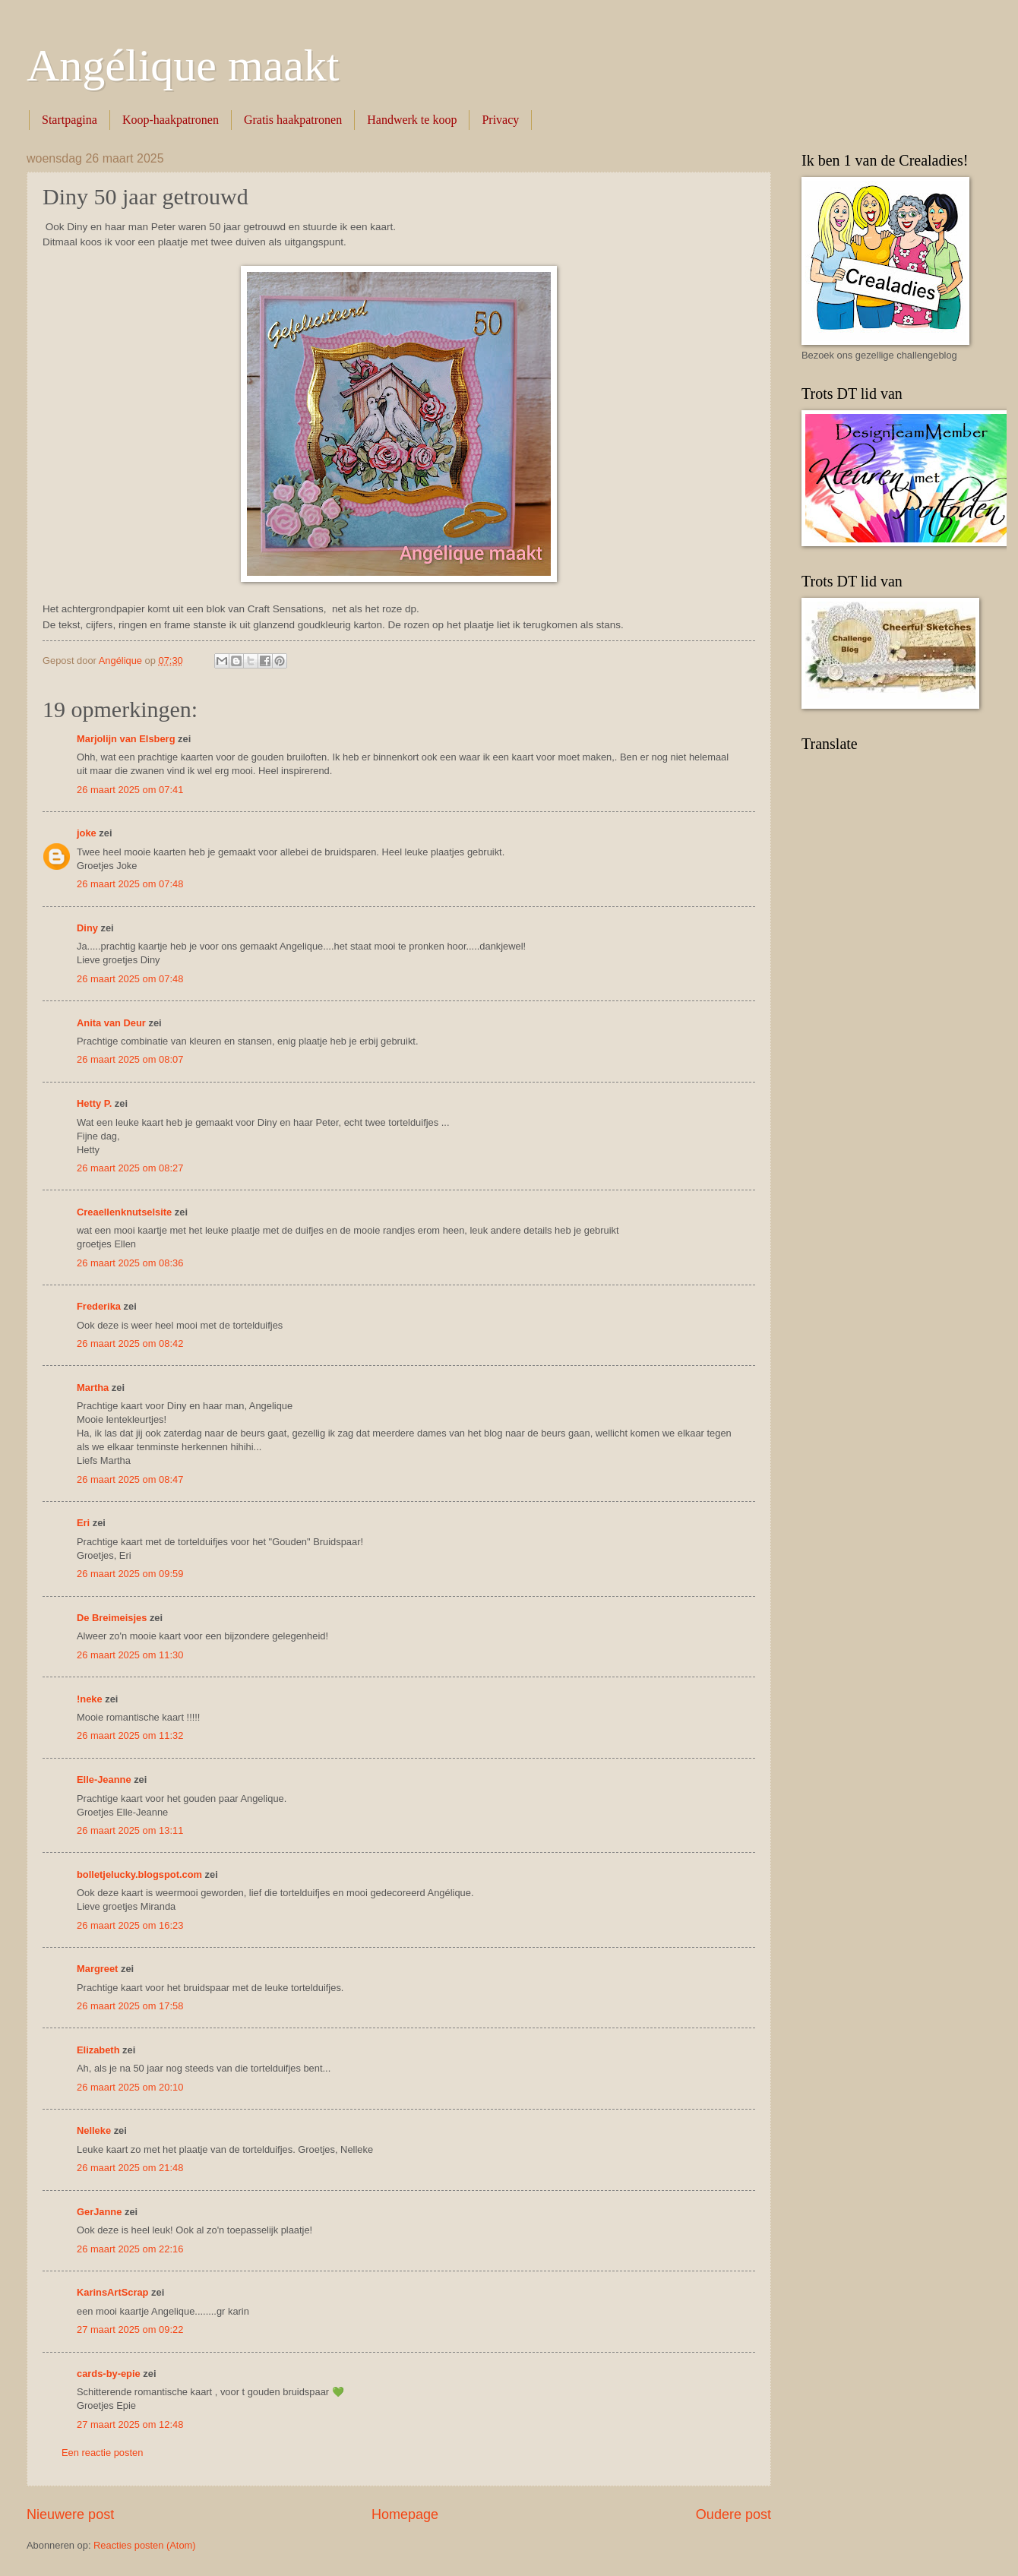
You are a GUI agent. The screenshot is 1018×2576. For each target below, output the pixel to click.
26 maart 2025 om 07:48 (130, 884)
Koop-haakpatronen (170, 119)
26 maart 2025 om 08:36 (130, 1263)
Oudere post (733, 2514)
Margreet (97, 1968)
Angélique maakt (183, 65)
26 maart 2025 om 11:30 (130, 1655)
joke (86, 833)
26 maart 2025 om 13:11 (130, 1830)
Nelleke (94, 2130)
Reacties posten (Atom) (144, 2545)
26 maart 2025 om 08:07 (130, 1059)
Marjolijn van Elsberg (126, 738)
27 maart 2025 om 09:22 (130, 2329)
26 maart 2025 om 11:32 (130, 1735)
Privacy (500, 119)
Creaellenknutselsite (124, 1212)
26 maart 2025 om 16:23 (130, 1925)
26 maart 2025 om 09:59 (130, 1573)
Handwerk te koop (412, 119)
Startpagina (69, 119)
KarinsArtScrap (112, 2292)
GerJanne (99, 2211)
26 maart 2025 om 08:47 (130, 1479)
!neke (90, 1699)
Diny (87, 928)
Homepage (404, 2514)
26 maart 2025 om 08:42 (130, 1343)
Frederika (99, 1306)
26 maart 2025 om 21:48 (130, 2167)
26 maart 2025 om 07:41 (130, 789)
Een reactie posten (102, 2452)
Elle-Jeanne (104, 1779)
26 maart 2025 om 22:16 (130, 2249)
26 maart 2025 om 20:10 (130, 2087)
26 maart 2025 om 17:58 (130, 2006)
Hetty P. (94, 1103)
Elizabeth (98, 2050)
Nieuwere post (70, 2514)
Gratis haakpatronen (293, 119)
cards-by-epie (109, 2373)
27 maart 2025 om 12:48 (130, 2424)
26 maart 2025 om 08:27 (130, 1168)
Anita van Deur (111, 1023)
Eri (85, 1522)
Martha (93, 1387)
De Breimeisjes (112, 1617)
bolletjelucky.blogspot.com (139, 1874)
